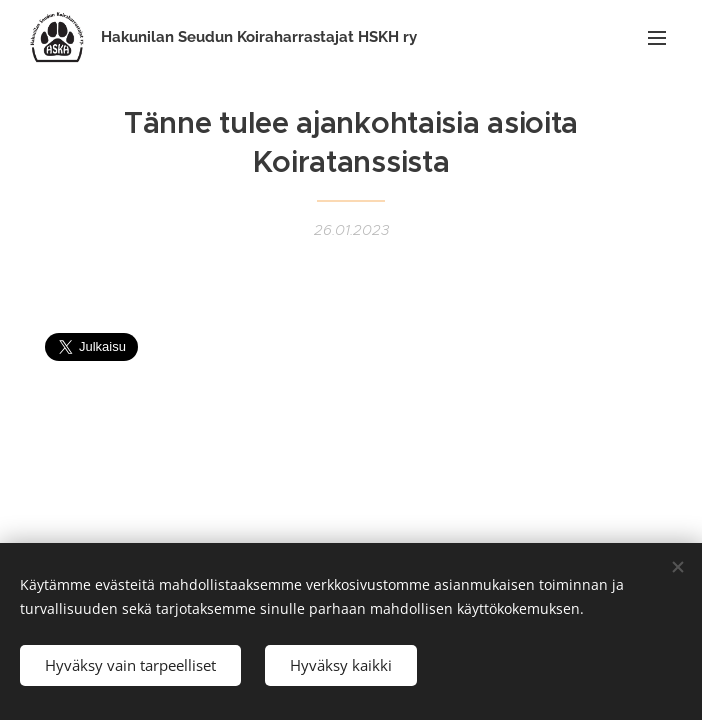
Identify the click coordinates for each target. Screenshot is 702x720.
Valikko (657, 38)
